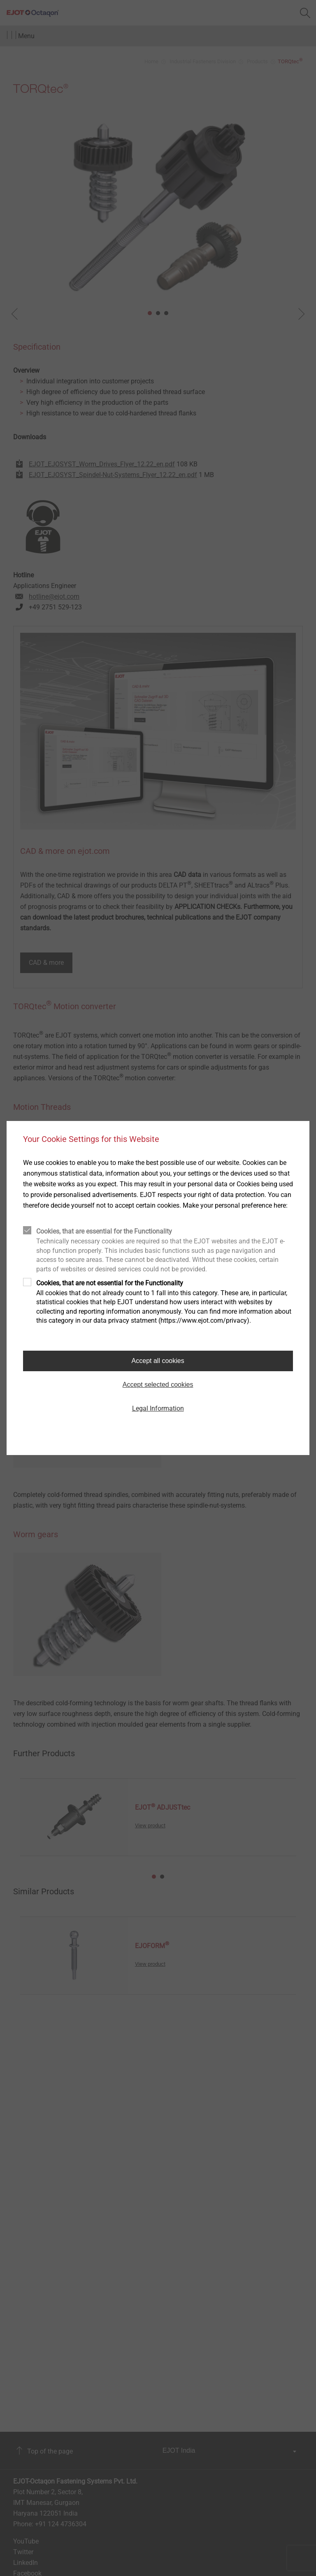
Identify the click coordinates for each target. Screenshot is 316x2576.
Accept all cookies (158, 1360)
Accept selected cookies (158, 1384)
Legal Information (158, 1408)
